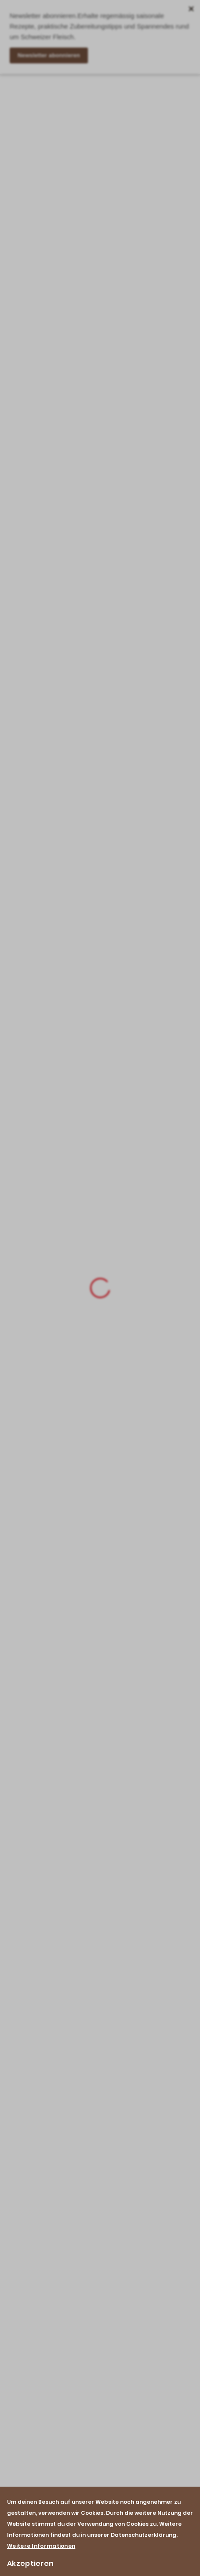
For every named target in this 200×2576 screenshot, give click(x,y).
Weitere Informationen (41, 2546)
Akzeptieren (30, 2563)
